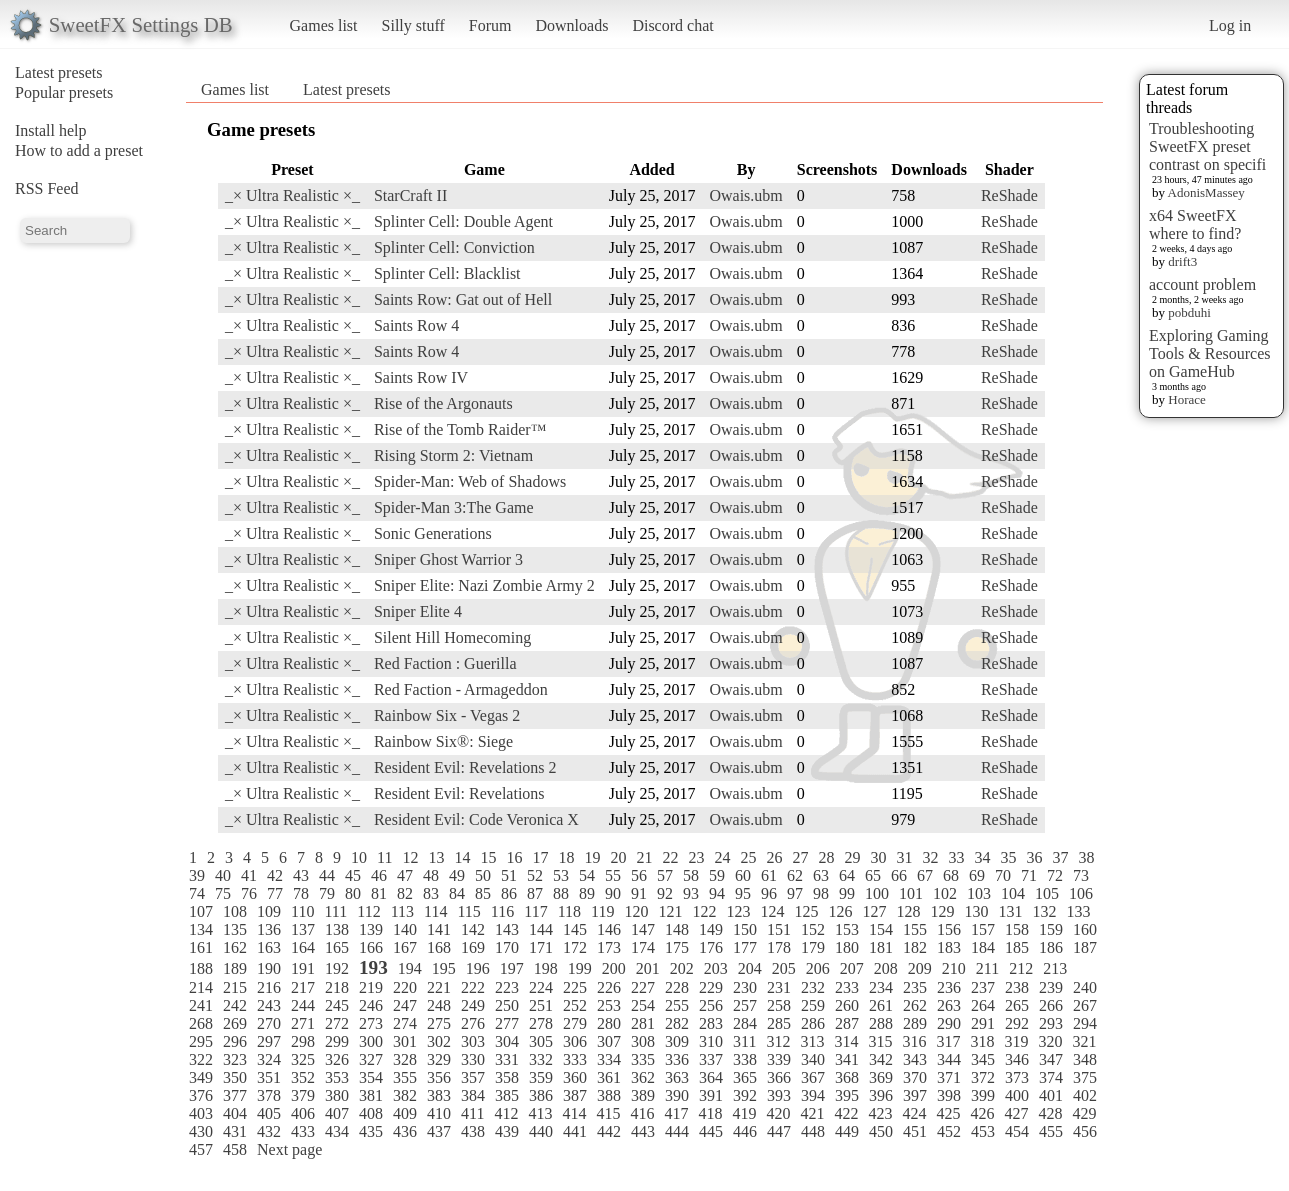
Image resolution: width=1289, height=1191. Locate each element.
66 (899, 875)
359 (541, 1077)
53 (561, 875)
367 (813, 1077)
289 (915, 1023)
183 (949, 947)
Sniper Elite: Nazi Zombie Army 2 (484, 585)
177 (745, 947)
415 (608, 1113)
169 (473, 947)
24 (722, 857)
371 (949, 1077)
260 (847, 1005)
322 (201, 1059)
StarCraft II (410, 195)
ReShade (1009, 195)
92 (665, 893)
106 (1081, 893)
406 (303, 1113)
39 (197, 875)
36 (1034, 857)
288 (881, 1023)
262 (915, 1005)
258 (779, 1005)
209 (920, 968)
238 (1017, 987)
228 (677, 987)
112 (368, 911)
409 (405, 1113)
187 (1085, 947)
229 (711, 987)
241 (201, 1005)
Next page (289, 1149)
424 (914, 1113)
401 (1051, 1095)
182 (915, 947)
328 (405, 1059)
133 (1078, 911)
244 (303, 1005)
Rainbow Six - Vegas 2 (447, 715)
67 (925, 875)
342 (881, 1059)
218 (337, 987)
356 (439, 1077)
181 (881, 947)
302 (439, 1041)
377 (235, 1095)
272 (337, 1023)
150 (745, 929)
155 (915, 929)
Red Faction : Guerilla (445, 663)
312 (778, 1041)
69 (977, 875)
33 (956, 857)
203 (716, 968)
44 (327, 875)
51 (509, 875)
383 (439, 1095)
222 (473, 987)
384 (473, 1095)
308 (643, 1041)
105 (1047, 893)
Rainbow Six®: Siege (443, 741)
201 (648, 968)
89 (587, 893)
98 (821, 893)
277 (507, 1023)
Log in (1230, 25)
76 (249, 893)
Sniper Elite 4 (418, 611)
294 (1085, 1023)
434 (337, 1131)
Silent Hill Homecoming (452, 637)
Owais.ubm (745, 195)
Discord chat (672, 25)
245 (337, 1005)
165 (337, 947)
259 (813, 1005)
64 (847, 875)
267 (1085, 1005)
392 (745, 1095)
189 (235, 968)
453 (983, 1131)
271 (303, 1023)
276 (473, 1023)
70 (1003, 875)
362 (643, 1077)
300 (371, 1041)
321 (1084, 1041)
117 (535, 911)
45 (353, 875)
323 (235, 1059)
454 (1017, 1131)
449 (847, 1131)
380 (337, 1095)
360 (575, 1077)
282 (677, 1023)
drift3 (1182, 261)
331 (507, 1059)
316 (914, 1041)
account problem (1202, 284)
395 (847, 1095)
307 (609, 1041)
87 (535, 893)
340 (813, 1059)
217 (303, 987)
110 (302, 911)
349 (201, 1077)
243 (269, 1005)
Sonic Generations (433, 533)
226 (609, 987)
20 (618, 857)
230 (745, 987)
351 (269, 1077)
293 (1051, 1023)
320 (1050, 1041)
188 (201, 968)
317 (948, 1041)
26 (774, 857)
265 (1017, 1005)
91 (639, 893)
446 (745, 1131)
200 (614, 968)
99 (847, 893)
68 (951, 875)
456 (1085, 1131)
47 (405, 875)
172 (575, 947)
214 (201, 987)
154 (881, 929)
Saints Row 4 (416, 325)
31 (904, 857)
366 (779, 1077)
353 (337, 1077)
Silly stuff (413, 25)
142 (473, 929)
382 (405, 1095)
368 (847, 1077)
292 (1017, 1023)
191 (303, 968)
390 (677, 1095)
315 (880, 1041)
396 (881, 1095)
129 (942, 911)
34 (982, 857)
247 (405, 1005)
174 (643, 947)
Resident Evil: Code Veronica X (476, 819)
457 (201, 1149)
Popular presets (64, 92)
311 (744, 1041)
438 (473, 1131)
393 (779, 1095)
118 (569, 911)
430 (201, 1131)
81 (379, 893)
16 (514, 857)
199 (580, 968)
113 (402, 911)
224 (541, 987)
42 (275, 875)
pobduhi (1189, 312)
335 (643, 1059)
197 (512, 968)
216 (269, 987)
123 (738, 911)
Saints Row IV (421, 377)
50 (483, 875)
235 (915, 987)
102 (945, 893)
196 (478, 968)
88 (561, 893)
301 (405, 1041)
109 (269, 911)
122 (704, 911)
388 (609, 1095)
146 (609, 929)
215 (235, 987)
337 (711, 1059)
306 (575, 1041)
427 (1016, 1113)
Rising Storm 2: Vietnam (453, 455)
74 (197, 893)
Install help (51, 130)
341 (847, 1059)
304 (507, 1041)
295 (201, 1041)
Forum (490, 25)
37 (1060, 857)
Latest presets (59, 72)
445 (711, 1131)
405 (269, 1113)
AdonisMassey (1206, 192)
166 (371, 947)
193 (373, 967)
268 (201, 1023)
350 (235, 1077)
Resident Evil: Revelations (459, 793)
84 (457, 893)
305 (541, 1041)
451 (915, 1131)
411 (472, 1113)
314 (846, 1041)
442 (609, 1131)
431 (235, 1131)
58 (691, 875)
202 (682, 968)
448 (813, 1131)
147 (643, 929)
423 (880, 1113)
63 (821, 875)
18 (566, 857)
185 (1017, 947)
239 (1051, 987)
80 (353, 893)
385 (507, 1095)
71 (1029, 875)
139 (371, 929)
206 (818, 968)
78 (301, 893)
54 (587, 875)
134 (201, 929)
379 (303, 1095)
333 (575, 1059)
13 (436, 857)
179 (813, 947)
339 (779, 1059)
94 (717, 893)
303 (473, 1041)
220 (405, 987)
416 (642, 1113)
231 (779, 987)
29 (852, 857)
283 (711, 1023)
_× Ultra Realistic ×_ (292, 195)
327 (371, 1059)
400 (1017, 1095)
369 (881, 1077)
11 (384, 857)
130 (976, 911)
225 (575, 987)
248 (439, 1005)
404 (235, 1113)
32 (930, 857)
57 (665, 875)
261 (881, 1005)
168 (439, 947)
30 (878, 857)
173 (609, 947)
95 (743, 893)
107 (201, 911)
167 (405, 947)
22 (670, 857)
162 (235, 947)
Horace (1187, 399)
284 (745, 1023)
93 (691, 893)
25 (748, 857)
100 (877, 893)
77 (275, 893)
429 (1084, 1113)
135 (235, 929)
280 (609, 1023)
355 (405, 1077)
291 (983, 1023)
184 (983, 947)
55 (613, 875)
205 (784, 968)
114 (435, 911)
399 (983, 1095)
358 (507, 1077)
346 (1017, 1059)
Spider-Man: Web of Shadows (470, 481)
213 (1055, 968)
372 (983, 1077)
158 (1017, 929)
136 (269, 929)
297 (269, 1041)
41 (249, 875)
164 (303, 947)
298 (303, 1041)
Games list (324, 25)
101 (911, 893)
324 (269, 1059)
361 (609, 1077)
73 (1081, 875)
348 (1085, 1059)
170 (507, 947)
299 (337, 1041)
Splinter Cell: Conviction (454, 247)
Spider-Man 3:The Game (454, 507)
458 (235, 1149)
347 (1051, 1059)
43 (301, 875)
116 (502, 911)
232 (813, 987)
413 (540, 1113)
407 (337, 1113)
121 (670, 911)
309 (677, 1041)
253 (609, 1005)
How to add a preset (79, 150)
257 (745, 1005)
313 (812, 1041)
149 (711, 929)
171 (541, 947)
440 (541, 1131)
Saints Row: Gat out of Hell (463, 299)
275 (439, 1023)
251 (541, 1005)
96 (769, 893)
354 (371, 1077)
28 (826, 857)
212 (1021, 968)
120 (636, 911)
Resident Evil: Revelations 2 (465, 767)
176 (711, 947)
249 (473, 1005)
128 (908, 911)
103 (979, 893)
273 (371, 1023)
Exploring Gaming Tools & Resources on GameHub (1210, 353)
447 (779, 1131)
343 (915, 1059)
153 (847, 929)
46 (379, 875)
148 (677, 929)
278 (541, 1023)
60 (743, 875)
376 (201, 1095)
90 (613, 893)
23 (696, 857)
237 (983, 987)
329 (439, 1059)
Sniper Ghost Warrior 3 (448, 559)
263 (949, 1005)
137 (303, 929)
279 (575, 1023)
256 (711, 1005)
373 (1017, 1077)
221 (439, 987)
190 (269, 968)
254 (643, 1005)
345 (983, 1059)
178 (779, 947)
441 (575, 1131)
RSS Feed (47, 188)
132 (1044, 911)
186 (1051, 947)
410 (439, 1113)
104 (1013, 893)
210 (954, 968)
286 (813, 1023)
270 (269, 1023)
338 (745, 1059)
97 (795, 893)
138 (337, 929)
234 (881, 987)
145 (575, 929)
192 (337, 968)
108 (235, 911)
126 (840, 911)
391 (711, 1095)
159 (1051, 929)
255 (677, 1005)
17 (540, 857)
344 (949, 1059)
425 (948, 1113)
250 (507, 1005)
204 (750, 968)
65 (873, 875)
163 (269, 947)
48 (431, 875)
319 (1016, 1041)
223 (507, 987)
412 (506, 1113)
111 (335, 911)
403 (201, 1113)
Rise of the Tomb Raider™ (460, 429)
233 (847, 987)
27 (800, 857)
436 (405, 1131)
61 (769, 875)
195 (444, 968)
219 (371, 987)
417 (676, 1113)
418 (710, 1113)
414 (574, 1113)
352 (303, 1077)
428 (1050, 1113)
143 (507, 929)
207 (852, 968)
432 (269, 1131)
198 (546, 968)
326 (337, 1059)
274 (405, 1023)
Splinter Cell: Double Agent (463, 221)
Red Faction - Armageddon (461, 689)
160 (1085, 929)
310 (711, 1041)
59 (717, 875)
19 (592, 857)
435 (371, 1131)
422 (846, 1113)
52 (535, 875)
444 (677, 1131)
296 (235, 1041)
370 (915, 1077)
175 (677, 947)
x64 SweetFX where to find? (1195, 224)
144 (541, 929)
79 (327, 893)
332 (541, 1059)
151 (779, 929)
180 (847, 947)
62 (795, 875)
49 (457, 875)
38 (1086, 857)
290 (949, 1023)
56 (639, 875)
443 (643, 1131)
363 (677, 1077)
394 (813, 1095)
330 (473, 1059)
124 (772, 911)
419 (744, 1113)
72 (1055, 875)
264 (983, 1005)
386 (541, 1095)
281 (643, 1023)
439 (507, 1131)
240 (1085, 987)
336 (677, 1059)
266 (1051, 1005)
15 (488, 857)
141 (439, 929)
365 (745, 1077)
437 (439, 1131)
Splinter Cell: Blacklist (447, 273)
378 (269, 1095)
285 (779, 1023)
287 (847, 1023)
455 (1051, 1131)
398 (949, 1095)
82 (405, 893)
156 (949, 929)
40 (223, 875)
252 (575, 1005)
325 (303, 1059)
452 (949, 1131)
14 (462, 857)
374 (1051, 1077)
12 (410, 857)
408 (371, 1113)
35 (1008, 857)
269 (235, 1023)
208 (886, 968)
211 (987, 968)
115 (468, 911)
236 (949, 987)
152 (813, 929)
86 (509, 893)
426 (982, 1113)
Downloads (571, 25)
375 (1085, 1077)
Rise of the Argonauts (443, 403)
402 (1085, 1095)
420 (778, 1113)
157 (983, 929)
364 (711, 1077)
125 (806, 911)
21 (644, 857)
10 (359, 857)
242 (235, 1005)
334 (609, 1059)
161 (201, 947)
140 (405, 929)
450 (881, 1131)
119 (602, 911)
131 (1010, 911)
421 (812, 1113)
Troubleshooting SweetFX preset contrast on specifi (1207, 146)
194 (410, 968)
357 (473, 1077)
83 (431, 893)
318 (982, 1041)
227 (643, 987)
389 (643, 1095)
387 (575, 1095)
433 (303, 1131)
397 (915, 1095)
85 (483, 893)
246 (371, 1005)
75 (223, 893)
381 (371, 1095)
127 (874, 911)
